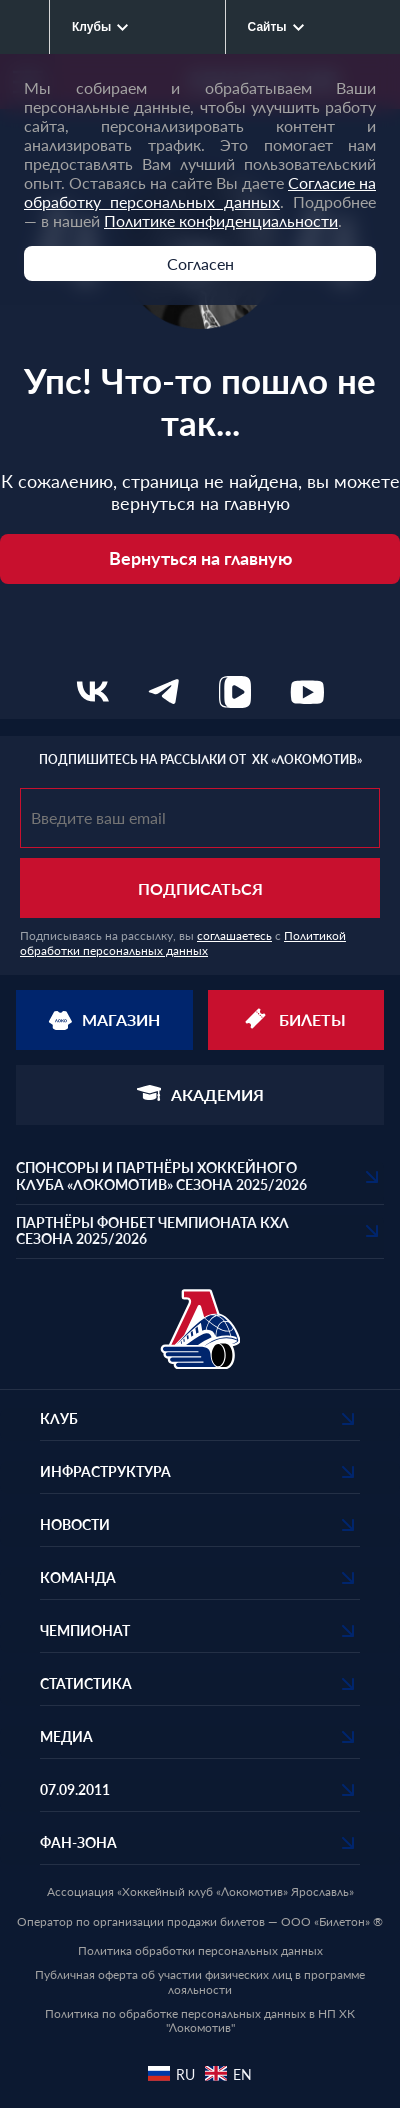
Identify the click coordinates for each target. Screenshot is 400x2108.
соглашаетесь (234, 935)
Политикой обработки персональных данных (183, 943)
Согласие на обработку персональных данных (200, 192)
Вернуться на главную (200, 558)
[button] (200, 1177)
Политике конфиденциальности (221, 220)
